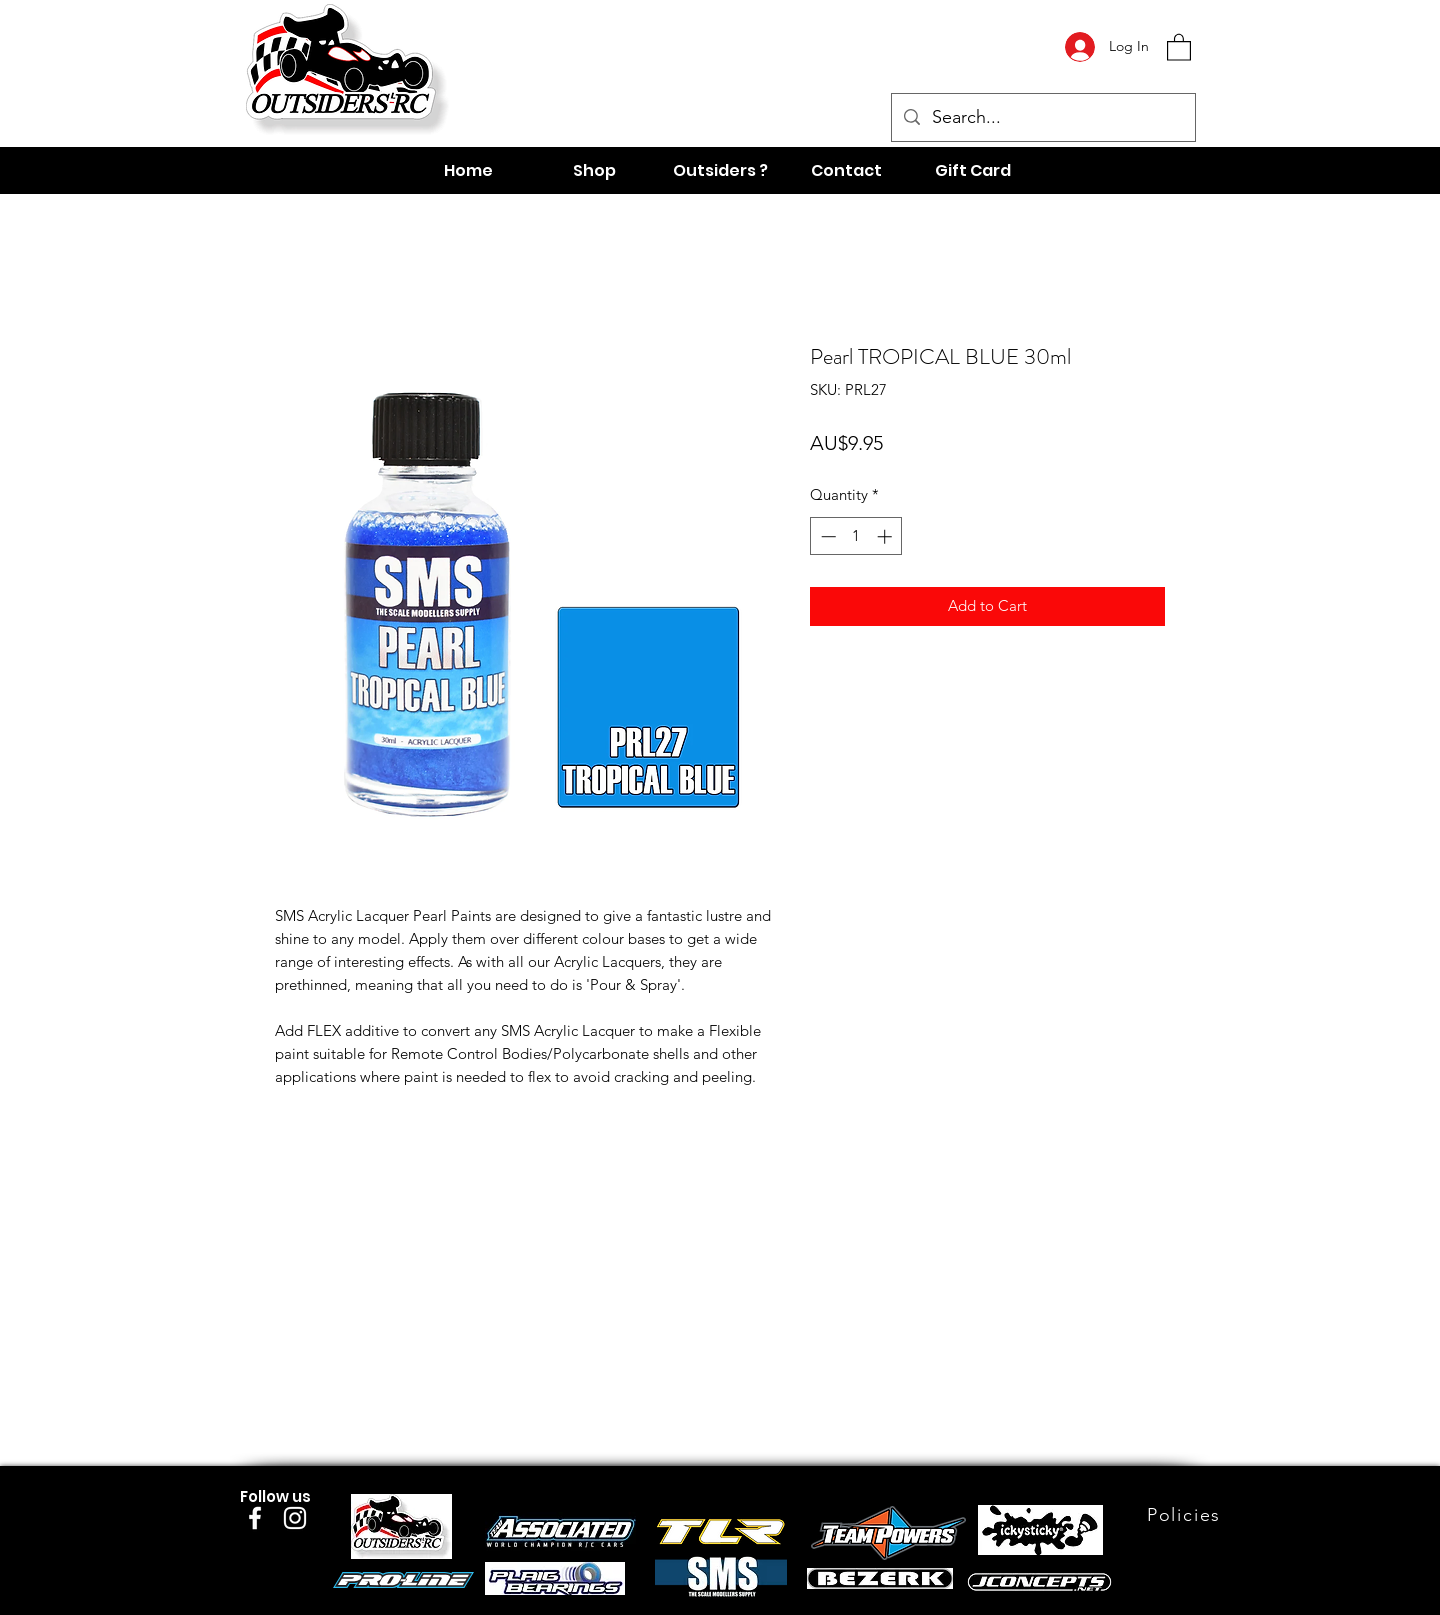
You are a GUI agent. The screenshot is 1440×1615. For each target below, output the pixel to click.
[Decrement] (826, 536)
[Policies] (1186, 1515)
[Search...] (1042, 118)
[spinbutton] (856, 536)
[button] (1179, 46)
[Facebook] (255, 1518)
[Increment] (886, 536)
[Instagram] (295, 1518)
